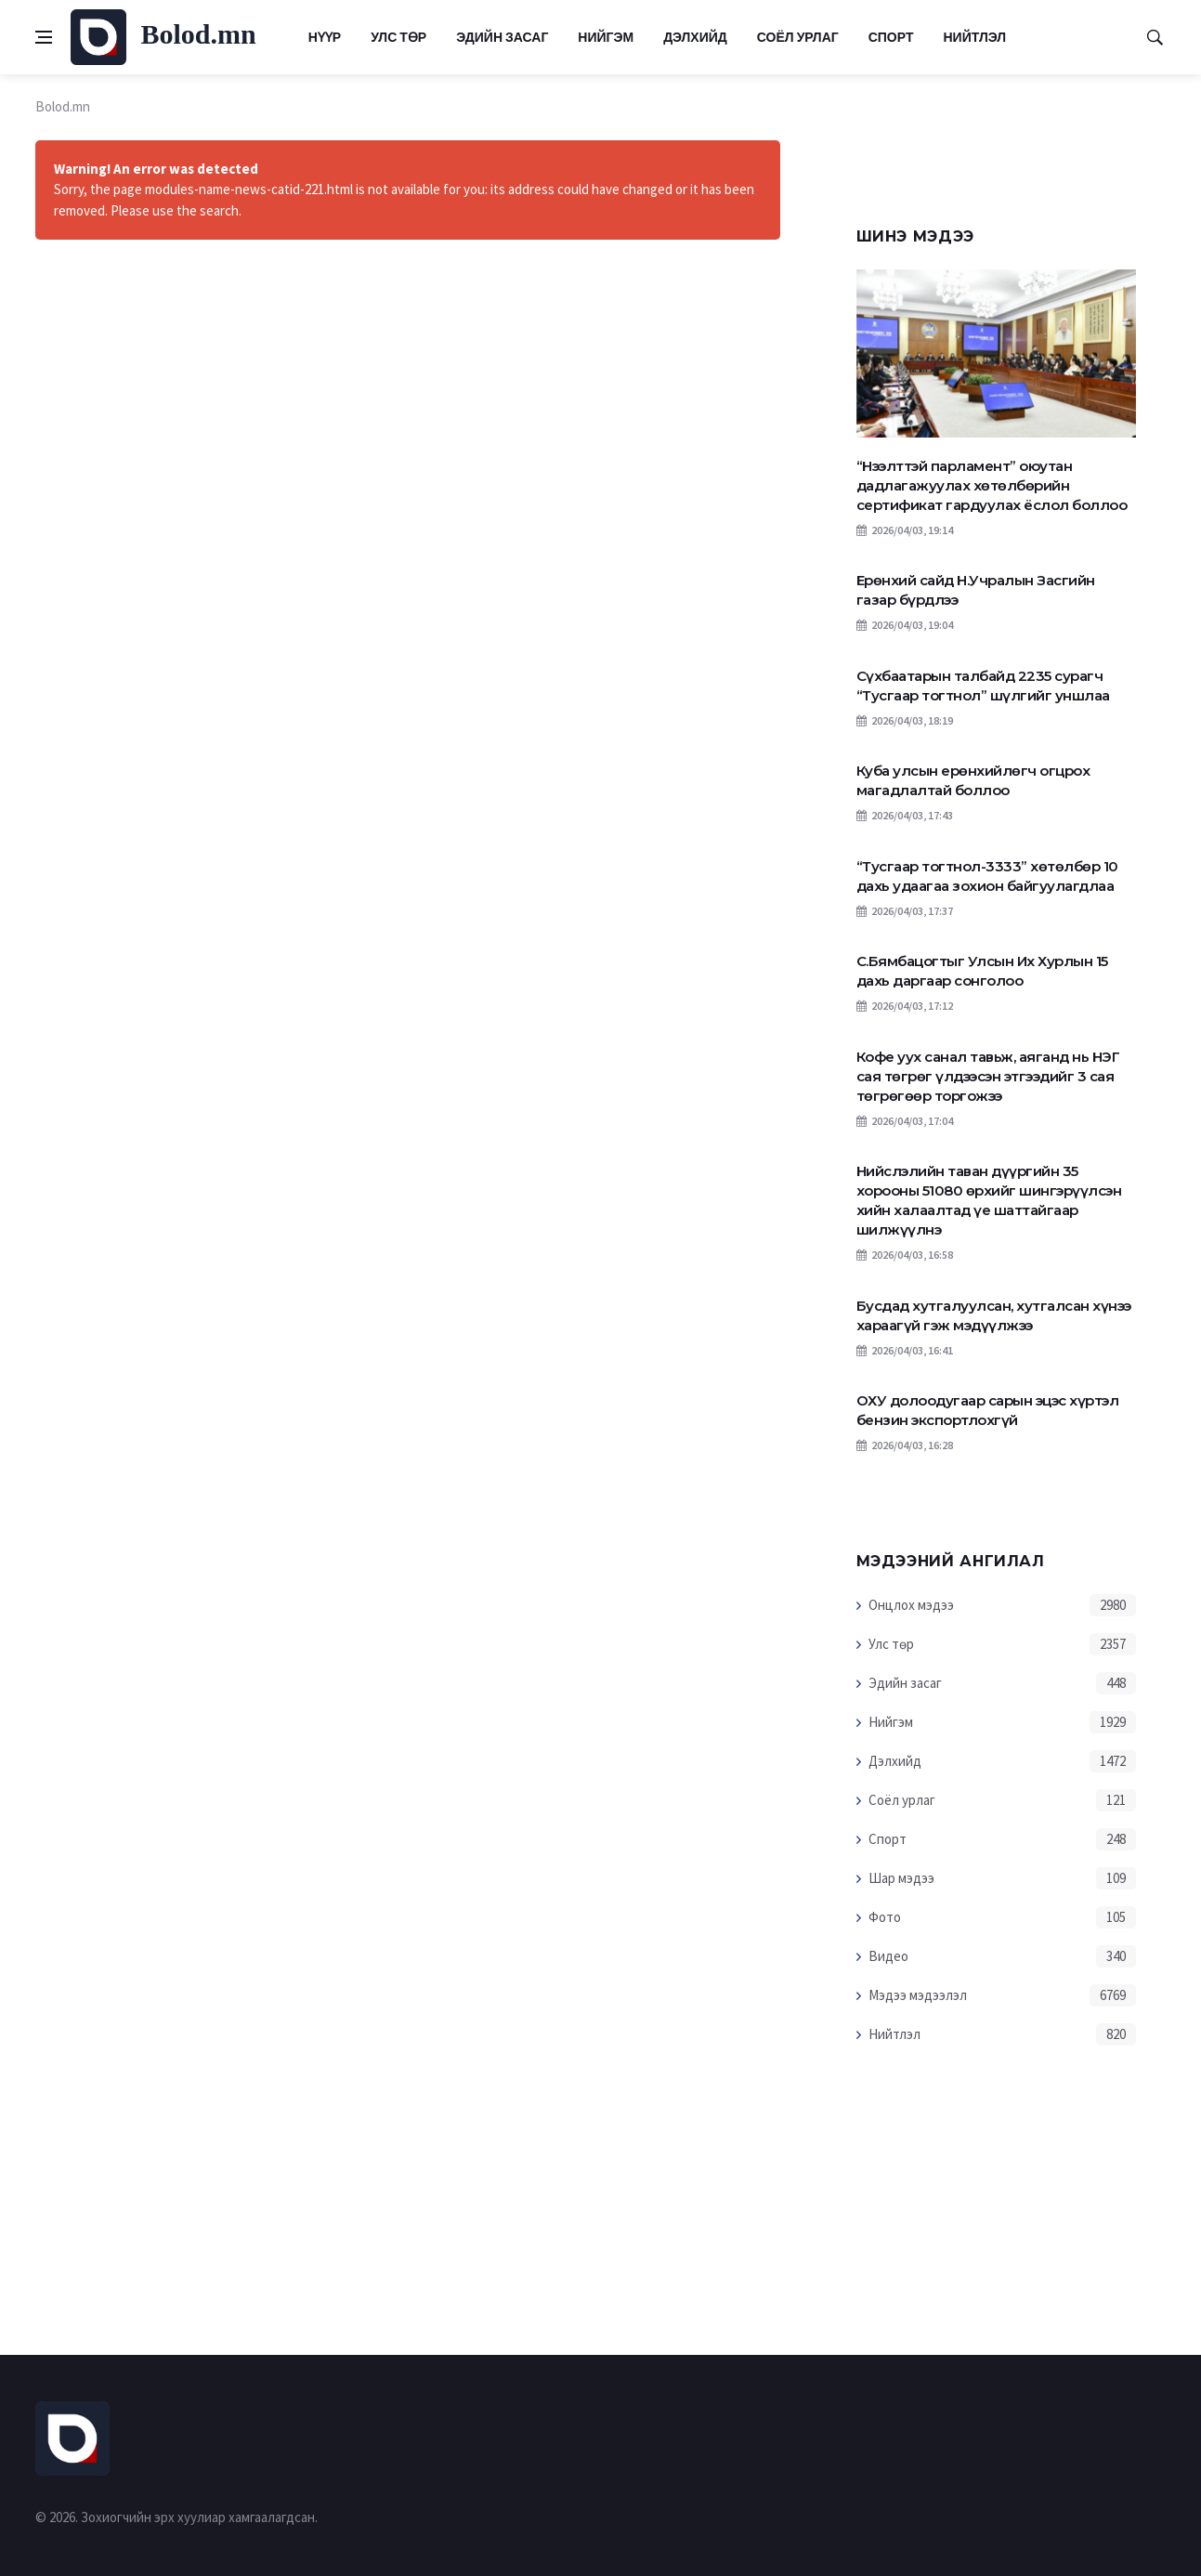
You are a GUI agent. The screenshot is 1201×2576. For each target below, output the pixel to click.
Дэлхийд (695, 37)
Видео (888, 1956)
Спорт (891, 37)
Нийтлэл (974, 37)
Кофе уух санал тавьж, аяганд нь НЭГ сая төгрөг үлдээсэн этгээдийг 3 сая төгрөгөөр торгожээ (988, 1076)
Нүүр (324, 37)
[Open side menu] (43, 37)
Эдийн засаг (502, 37)
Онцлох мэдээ (911, 1605)
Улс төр (398, 37)
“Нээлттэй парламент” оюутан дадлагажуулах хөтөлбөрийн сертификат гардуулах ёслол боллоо (992, 485)
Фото (884, 1917)
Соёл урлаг (798, 37)
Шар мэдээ (901, 1878)
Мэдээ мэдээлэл (917, 1995)
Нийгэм (605, 37)
